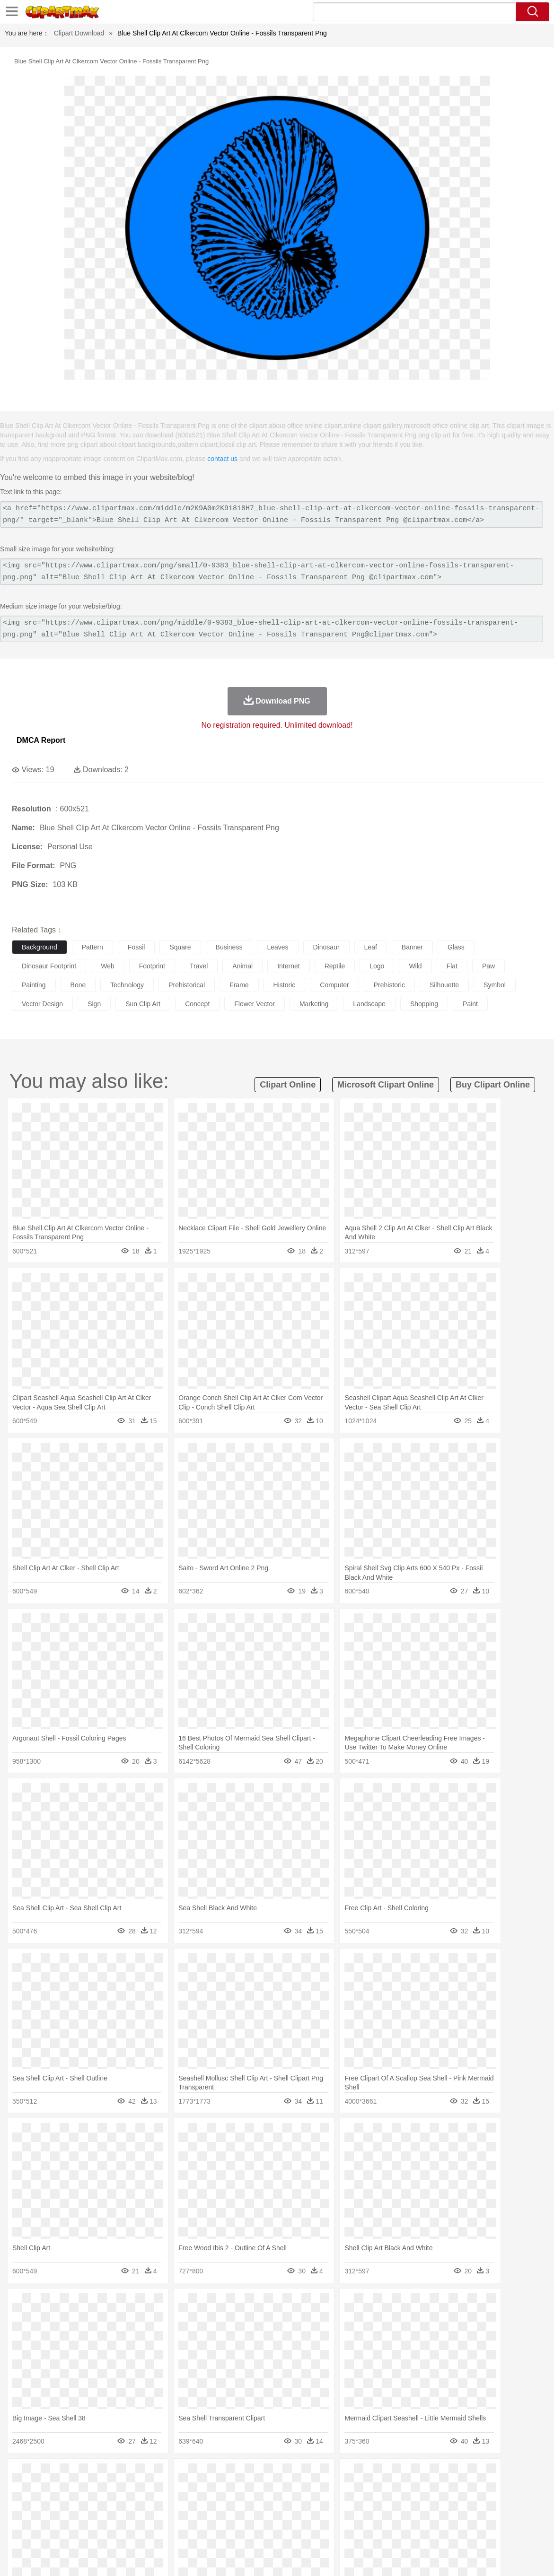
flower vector (254, 1004)
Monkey (384, 2489)
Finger (415, 2503)
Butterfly (101, 2489)
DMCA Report (41, 740)
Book (99, 2518)
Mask (46, 2503)
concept (197, 1004)
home (279, 2503)
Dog (183, 2489)
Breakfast (47, 2532)
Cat (122, 2489)
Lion (362, 2489)
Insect (343, 2489)
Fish (270, 2489)
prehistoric (389, 985)
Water (380, 2475)
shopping (424, 1004)
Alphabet (420, 2518)
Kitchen (300, 2532)
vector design (42, 1004)
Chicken (143, 2489)
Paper (373, 2518)
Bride (86, 2503)
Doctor (196, 2503)
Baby (66, 2503)
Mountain (354, 2475)
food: (18, 2531)
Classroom (126, 2518)
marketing (313, 1004)
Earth (166, 2475)
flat (452, 966)
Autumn (70, 2475)
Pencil (182, 2518)
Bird (79, 2489)
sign (94, 1004)
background (39, 947)
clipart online (288, 1084)
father (351, 2503)
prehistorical (186, 985)
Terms (393, 2557)
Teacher (77, 2518)
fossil (136, 947)
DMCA (490, 2557)
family (107, 2503)
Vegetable (271, 2532)
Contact (462, 2557)
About (368, 2557)
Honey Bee (314, 2489)
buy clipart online (493, 1084)
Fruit (168, 2532)
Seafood (242, 2532)
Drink (117, 2532)
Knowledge (295, 2518)
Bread (390, 2532)
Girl (315, 2503)
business (229, 947)
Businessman (164, 2503)
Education (208, 2518)
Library (324, 2518)
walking (255, 2503)
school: (21, 2517)
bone (78, 985)
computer (334, 985)
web (107, 966)
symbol (495, 985)
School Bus (242, 2518)
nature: (21, 2475)
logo (376, 966)
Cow (166, 2489)
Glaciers (228, 2475)
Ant (44, 2489)
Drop (441, 2475)
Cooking (415, 2532)
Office (395, 2518)
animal (242, 966)
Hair (299, 2503)
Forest (462, 2475)
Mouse (409, 2489)
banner (412, 947)
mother (131, 2503)
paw (488, 966)
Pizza (346, 2532)
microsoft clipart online (385, 1084)
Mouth (373, 2503)
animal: (21, 2489)
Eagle (222, 2489)
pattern (92, 947)
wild (415, 966)
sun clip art (142, 1004)
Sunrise (327, 2475)
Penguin (449, 2489)
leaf (370, 947)
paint (470, 1004)
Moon (304, 2475)
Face (394, 2503)
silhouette (444, 985)
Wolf (515, 2489)
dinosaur (326, 947)
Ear (215, 2503)
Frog (288, 2489)
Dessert (94, 2532)
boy (331, 2503)
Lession (480, 2518)
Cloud (421, 2475)
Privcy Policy (426, 2557)
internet (288, 966)
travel (199, 966)
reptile (335, 966)
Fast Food (143, 2532)
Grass (252, 2475)
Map (269, 2518)
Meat (187, 2532)
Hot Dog (442, 2532)
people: (21, 2503)
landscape (369, 1004)
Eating (368, 2532)
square (180, 947)
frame (238, 985)
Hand (436, 2503)
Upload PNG (526, 2557)
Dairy (71, 2532)
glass (456, 947)
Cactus (120, 2475)
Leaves (96, 2475)
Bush (401, 2475)
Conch (144, 2475)
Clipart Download (79, 33)
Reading (157, 2518)
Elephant (247, 2489)
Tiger (472, 2489)
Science (350, 2518)
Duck (201, 2489)
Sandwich (212, 2532)
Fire (184, 2475)
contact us (222, 458)
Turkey (494, 2489)
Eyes (232, 2503)
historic (284, 985)
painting (34, 985)
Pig (428, 2489)
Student (50, 2518)
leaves (277, 947)
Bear (61, 2489)
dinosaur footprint (49, 966)
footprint (152, 966)
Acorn (46, 2475)
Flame (203, 2475)
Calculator (451, 2518)
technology (127, 985)
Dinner (325, 2532)
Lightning (278, 2475)
